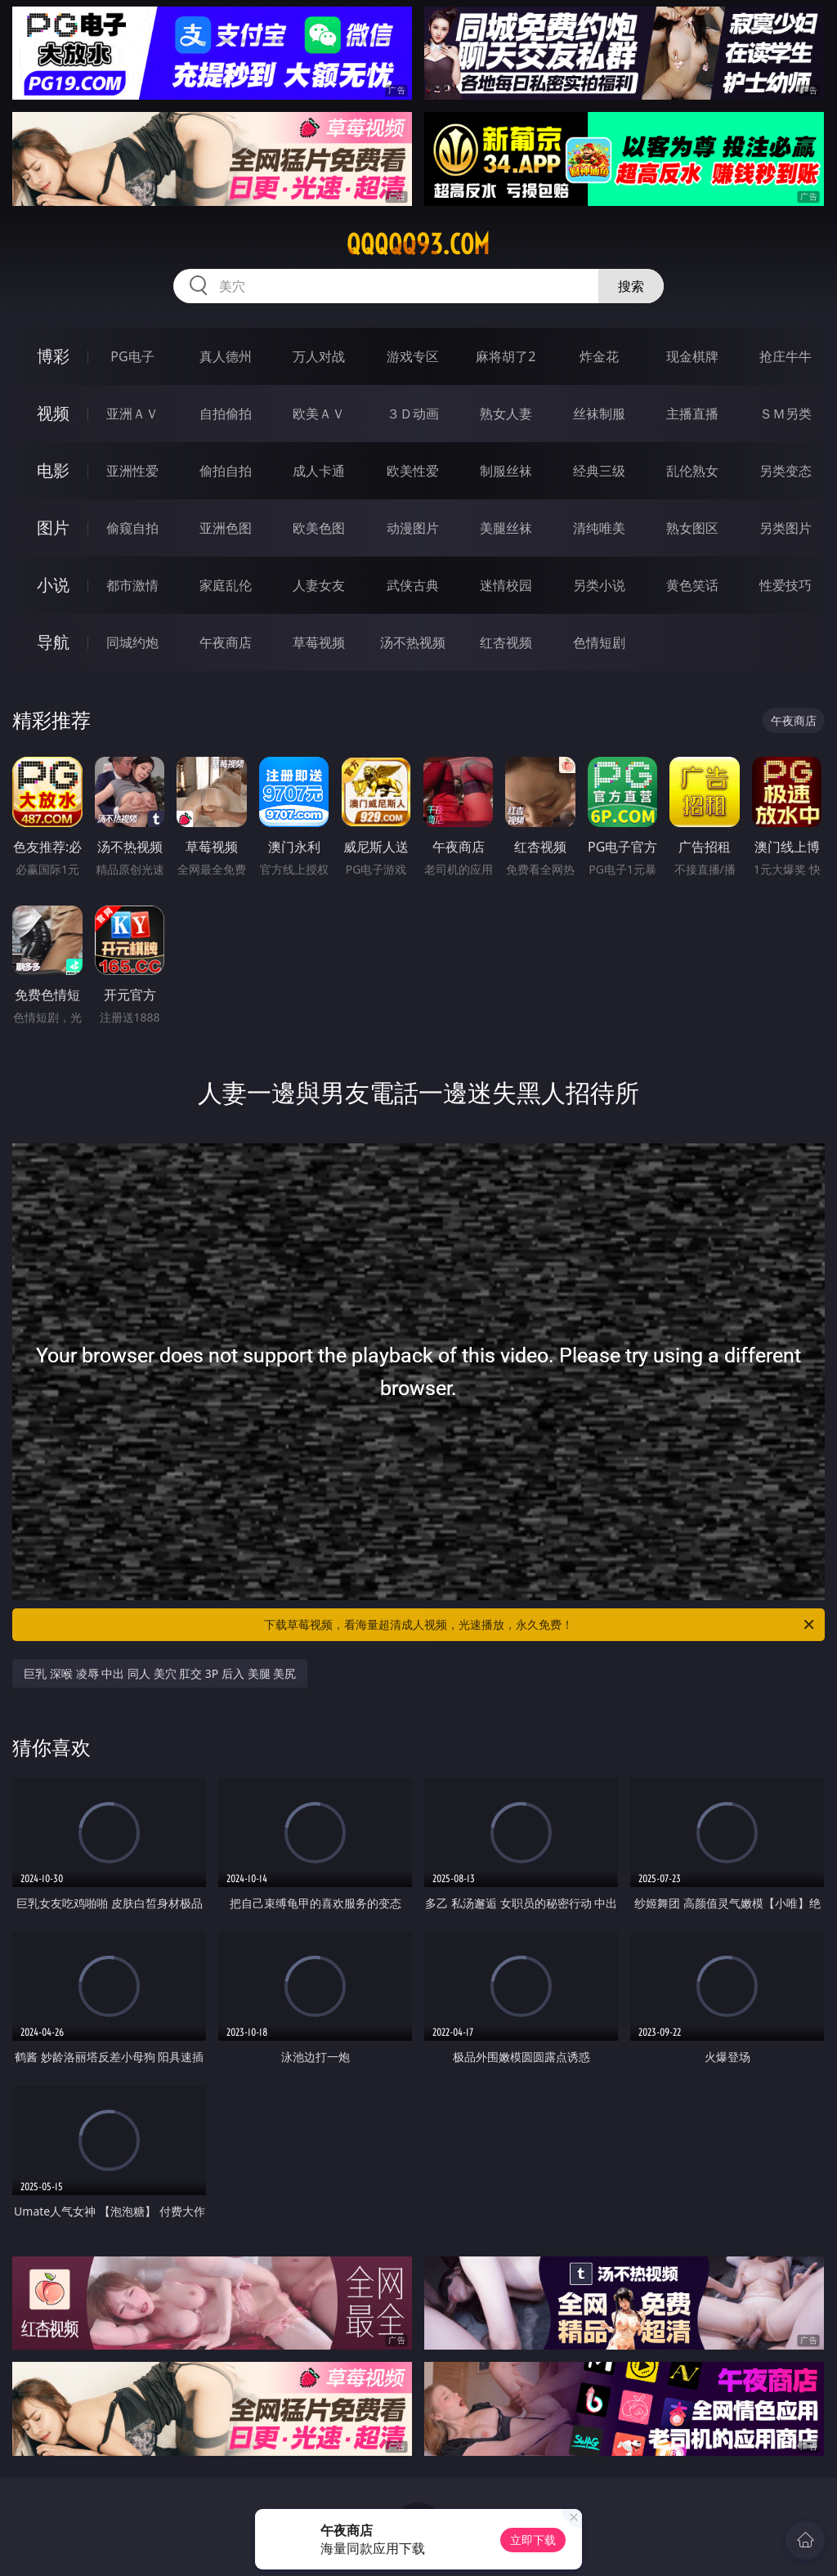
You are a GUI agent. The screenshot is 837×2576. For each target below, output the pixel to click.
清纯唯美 (599, 528)
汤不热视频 (412, 642)
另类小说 (599, 585)
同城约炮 (132, 642)
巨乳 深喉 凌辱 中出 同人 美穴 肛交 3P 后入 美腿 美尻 (160, 1673)
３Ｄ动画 (413, 414)
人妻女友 (319, 585)
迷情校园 (506, 585)
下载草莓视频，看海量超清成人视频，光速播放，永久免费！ (540, 1625)
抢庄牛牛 (785, 356)
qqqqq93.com (418, 244)
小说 (53, 585)
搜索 (631, 286)
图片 (53, 528)
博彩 (53, 356)
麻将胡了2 (505, 356)
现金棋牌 (692, 356)
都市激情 (132, 585)
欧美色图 (319, 528)
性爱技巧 (785, 585)
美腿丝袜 (506, 528)
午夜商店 (225, 642)
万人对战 (319, 356)
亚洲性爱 (132, 471)
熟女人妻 (506, 414)
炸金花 (599, 356)
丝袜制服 (599, 414)
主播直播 (692, 414)
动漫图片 (413, 528)
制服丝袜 (506, 471)
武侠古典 (413, 585)
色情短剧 (599, 642)
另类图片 (785, 528)
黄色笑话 (692, 585)
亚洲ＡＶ (132, 414)
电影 (53, 470)
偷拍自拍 (225, 471)
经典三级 (599, 471)
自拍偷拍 (225, 414)
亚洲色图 (225, 528)
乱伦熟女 (692, 471)
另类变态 (785, 471)
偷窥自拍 (132, 528)
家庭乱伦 (225, 585)
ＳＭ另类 (785, 414)
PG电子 (132, 356)
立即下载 (533, 2539)
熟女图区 (692, 528)
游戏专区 (413, 356)
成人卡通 (319, 471)
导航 (53, 642)
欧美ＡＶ (319, 414)
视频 (53, 413)
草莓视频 (319, 642)
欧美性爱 (413, 471)
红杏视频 (506, 642)
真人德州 (225, 356)
